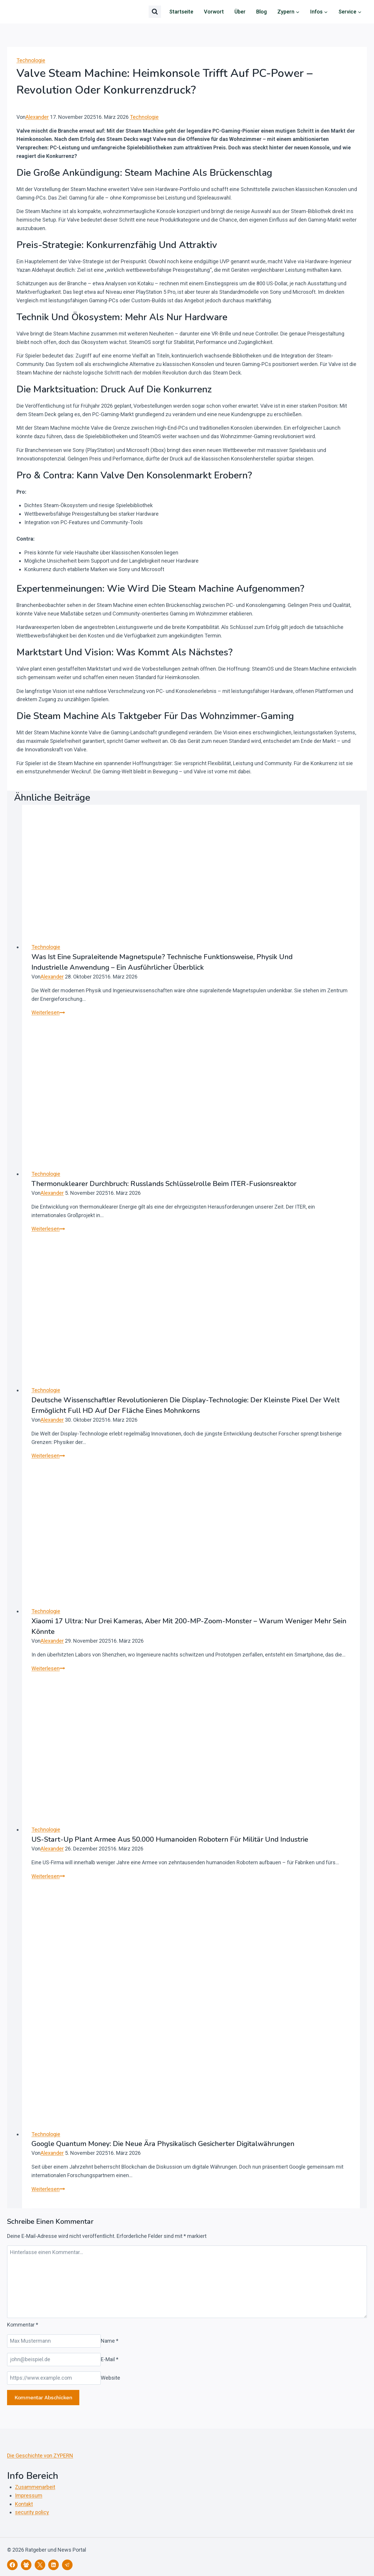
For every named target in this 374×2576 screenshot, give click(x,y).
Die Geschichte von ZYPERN (40, 2455)
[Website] (54, 2378)
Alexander (37, 117)
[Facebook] (12, 2565)
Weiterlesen (48, 1012)
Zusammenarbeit (35, 2487)
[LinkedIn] (53, 2565)
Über (240, 12)
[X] (40, 2565)
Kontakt (24, 2504)
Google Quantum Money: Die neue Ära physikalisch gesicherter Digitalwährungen (162, 2143)
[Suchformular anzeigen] (155, 12)
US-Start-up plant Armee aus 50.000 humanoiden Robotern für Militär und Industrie (169, 1839)
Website (110, 2378)
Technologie (30, 60)
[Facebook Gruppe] (26, 2565)
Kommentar (22, 2325)
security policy (32, 2512)
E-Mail (109, 2359)
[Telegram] (67, 2565)
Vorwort (214, 12)
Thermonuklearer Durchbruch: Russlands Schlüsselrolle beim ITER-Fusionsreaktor (163, 1183)
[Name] (54, 2341)
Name (109, 2341)
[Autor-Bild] (187, 105)
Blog (261, 12)
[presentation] (191, 869)
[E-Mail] (54, 2359)
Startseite (181, 12)
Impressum (28, 2495)
